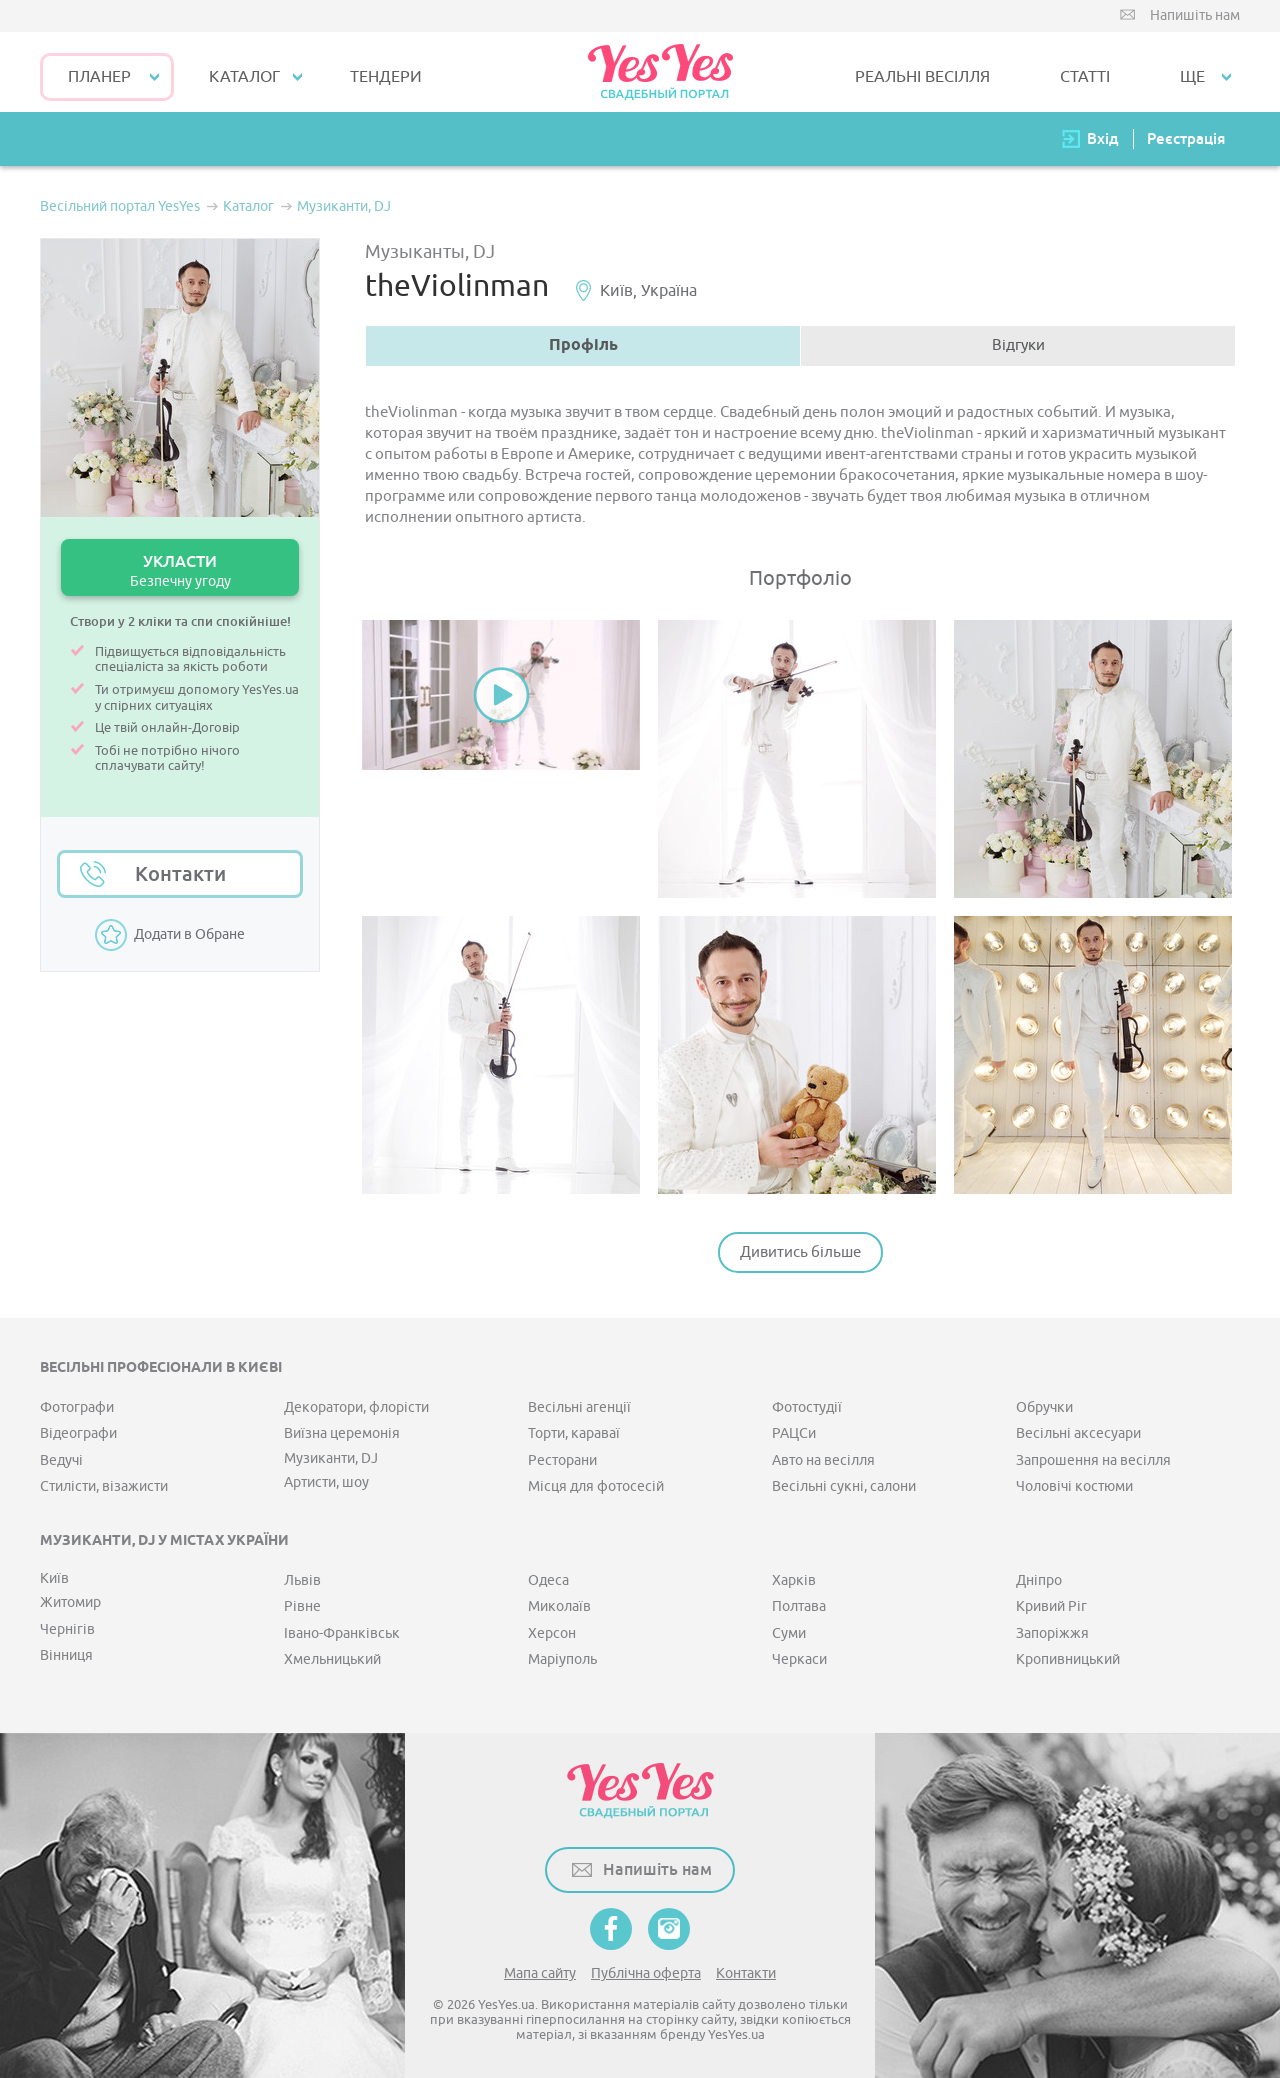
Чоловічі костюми (1074, 1486)
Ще (1192, 77)
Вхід (1103, 138)
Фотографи (77, 1407)
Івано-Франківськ (342, 1633)
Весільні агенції (579, 1407)
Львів (302, 1580)
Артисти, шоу (326, 1482)
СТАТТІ (1085, 77)
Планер (99, 77)
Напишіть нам (1195, 15)
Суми (789, 1633)
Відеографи (78, 1433)
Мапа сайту (540, 1973)
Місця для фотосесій (596, 1486)
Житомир (70, 1602)
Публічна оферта (646, 1973)
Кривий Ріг (1051, 1606)
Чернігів (67, 1629)
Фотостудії (807, 1407)
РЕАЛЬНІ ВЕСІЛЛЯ (922, 77)
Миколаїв (559, 1606)
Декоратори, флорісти (356, 1407)
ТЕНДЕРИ (386, 77)
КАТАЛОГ (244, 77)
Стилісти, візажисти (104, 1486)
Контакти (180, 874)
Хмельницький (332, 1659)
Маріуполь (562, 1659)
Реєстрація (1186, 138)
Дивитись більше (800, 1252)
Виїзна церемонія (342, 1433)
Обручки (1044, 1407)
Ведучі (61, 1460)
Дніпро (1039, 1580)
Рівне (302, 1606)
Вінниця (66, 1655)
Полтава (799, 1606)
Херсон (552, 1633)
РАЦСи (794, 1433)
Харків (794, 1580)
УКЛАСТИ (180, 570)
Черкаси (799, 1659)
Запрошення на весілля (1093, 1460)
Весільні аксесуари (1078, 1433)
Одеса (548, 1580)
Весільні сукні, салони (844, 1486)
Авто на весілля (823, 1460)
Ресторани (562, 1460)
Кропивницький (1068, 1659)
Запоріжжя (1052, 1633)
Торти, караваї (574, 1433)
